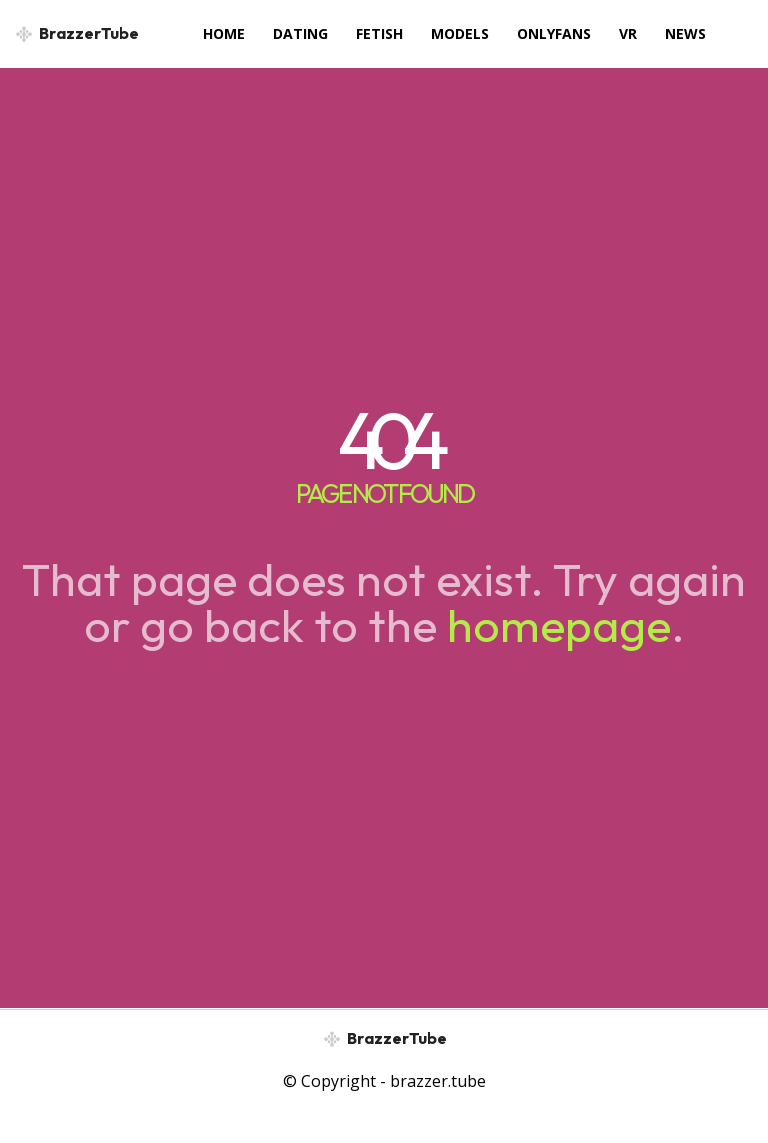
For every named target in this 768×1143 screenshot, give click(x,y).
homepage (559, 625)
